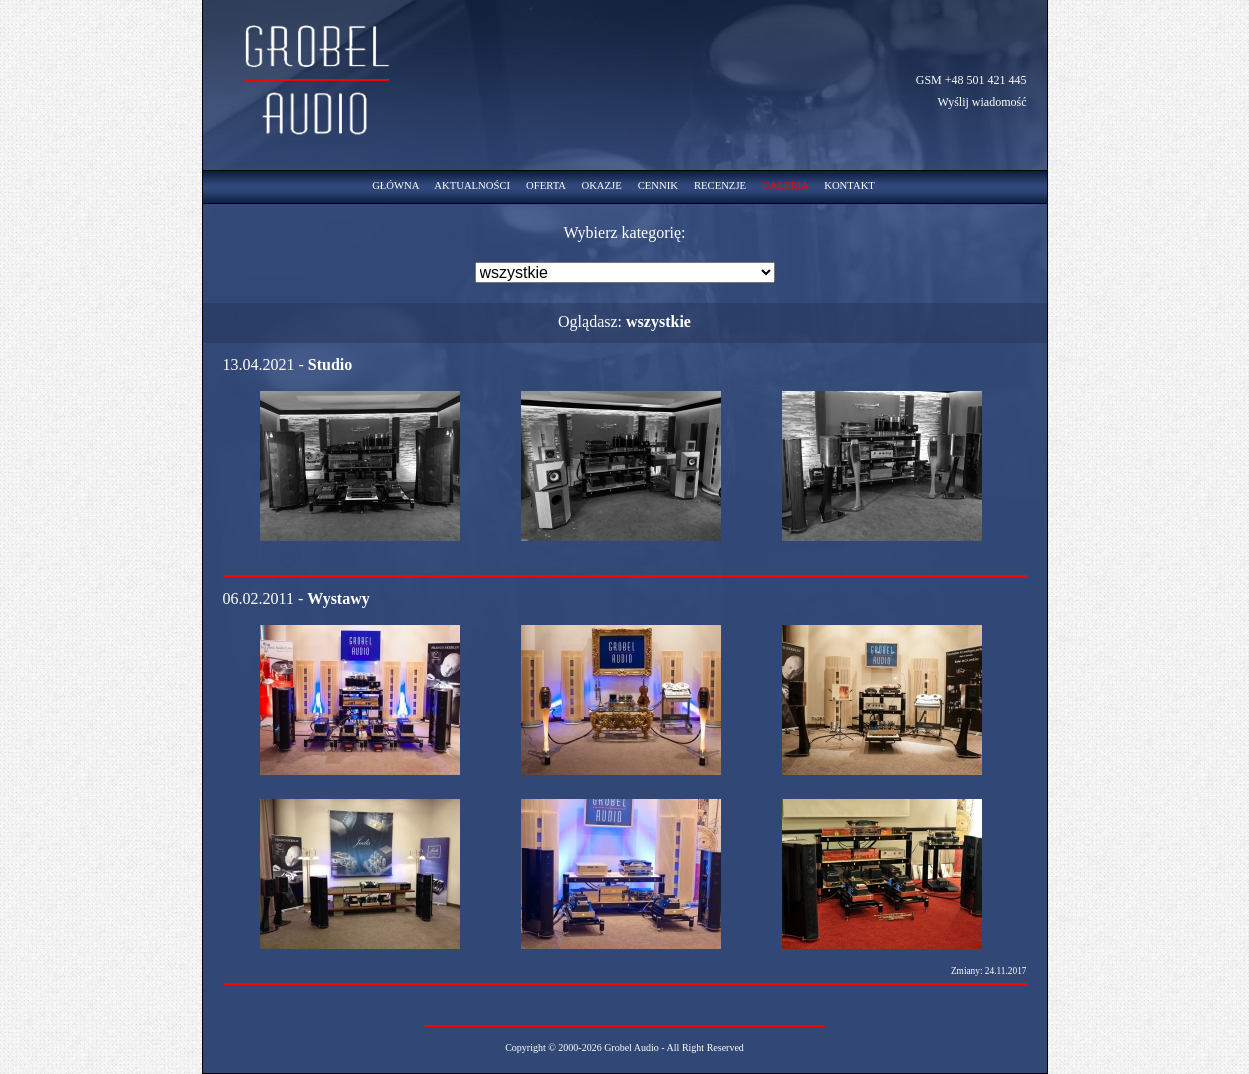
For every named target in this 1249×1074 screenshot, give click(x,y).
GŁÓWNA (395, 185)
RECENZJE (720, 185)
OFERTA (545, 185)
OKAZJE (601, 185)
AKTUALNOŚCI (472, 185)
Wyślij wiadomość (982, 102)
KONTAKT (849, 185)
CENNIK (658, 185)
